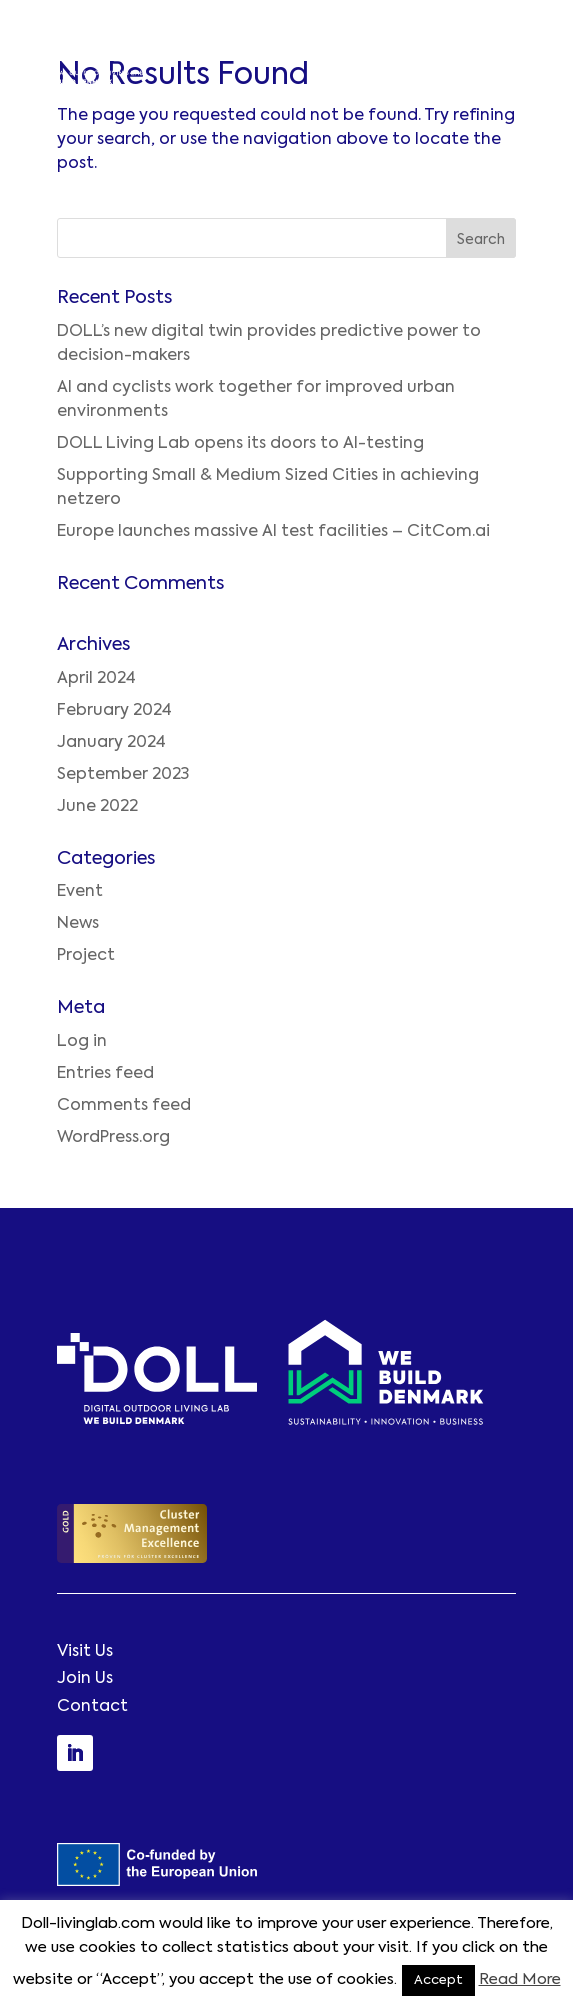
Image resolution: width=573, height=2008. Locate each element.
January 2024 (111, 743)
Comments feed (124, 1106)
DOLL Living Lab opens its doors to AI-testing (240, 444)
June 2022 (97, 807)
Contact (92, 1707)
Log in (82, 1042)
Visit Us (85, 1652)
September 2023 (123, 775)
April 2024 (96, 679)
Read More (520, 1979)
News (78, 924)
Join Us (85, 1679)
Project (86, 956)
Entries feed (105, 1074)
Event (80, 892)
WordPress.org (113, 1138)
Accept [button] (438, 1980)
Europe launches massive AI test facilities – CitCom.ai (273, 532)
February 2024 (114, 711)
